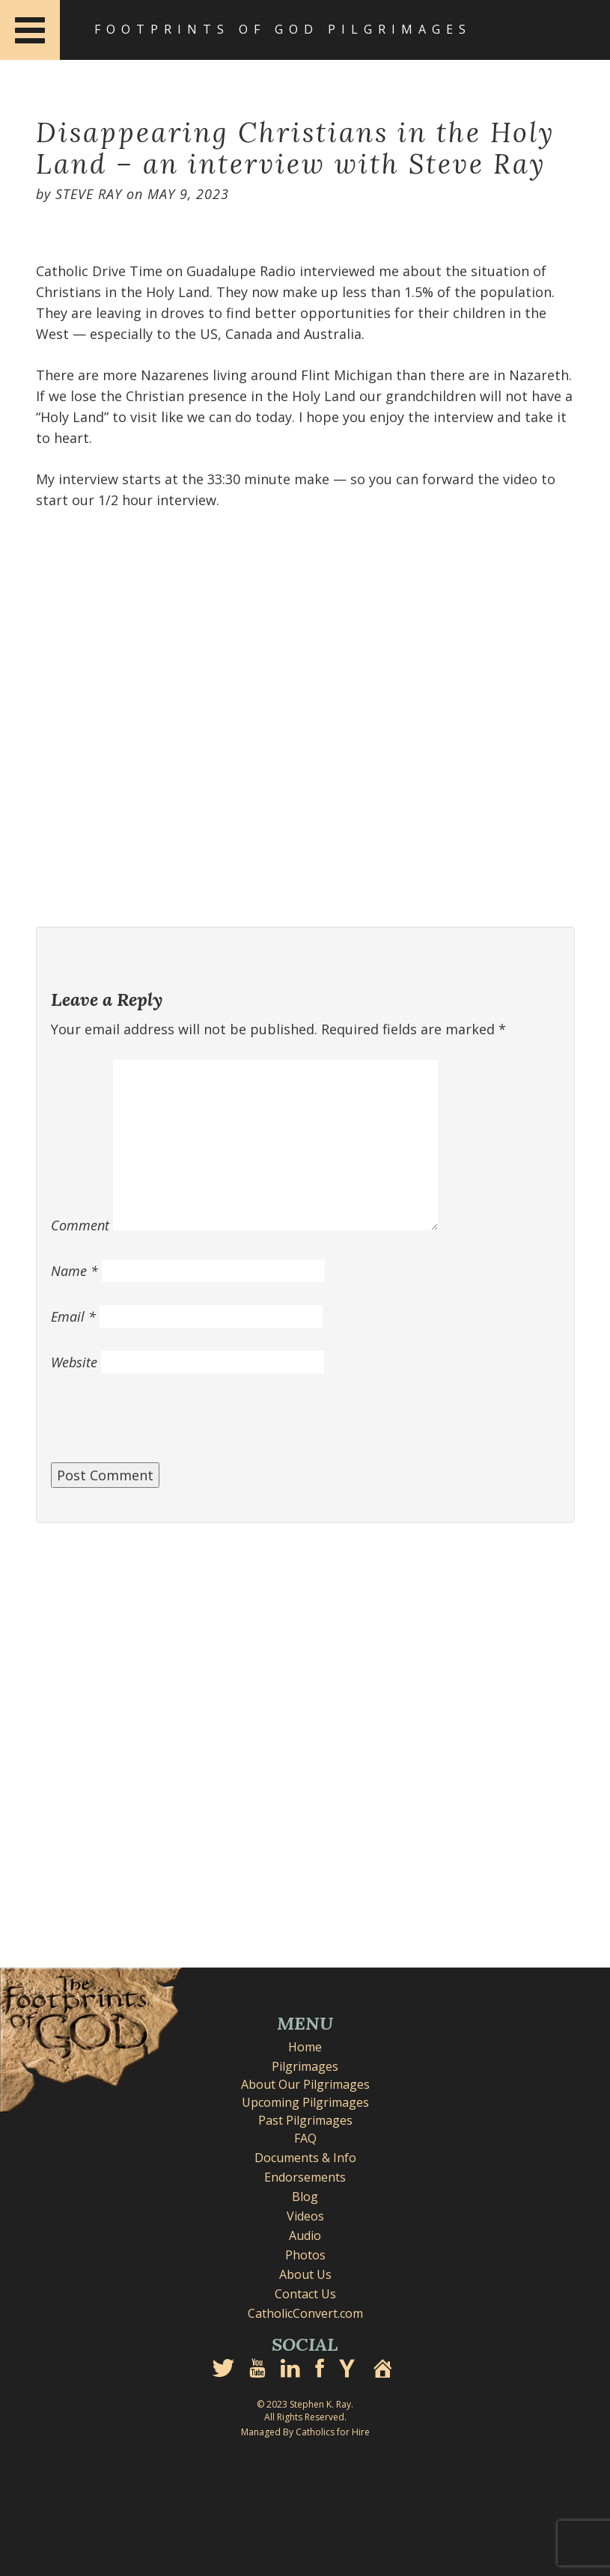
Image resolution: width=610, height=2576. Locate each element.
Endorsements (305, 2177)
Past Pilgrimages (305, 2120)
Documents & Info (305, 2157)
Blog (305, 2196)
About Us (305, 2274)
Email (73, 1316)
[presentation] (164, 1426)
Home (305, 2047)
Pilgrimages (305, 2066)
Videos (305, 2216)
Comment (80, 1225)
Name (74, 1271)
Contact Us (305, 2294)
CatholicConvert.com (305, 2313)
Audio (305, 2235)
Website (74, 1362)
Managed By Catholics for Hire (305, 2432)
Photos (305, 2255)
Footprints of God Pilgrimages (283, 29)
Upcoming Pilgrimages (305, 2102)
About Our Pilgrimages (305, 2084)
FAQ (305, 2138)
